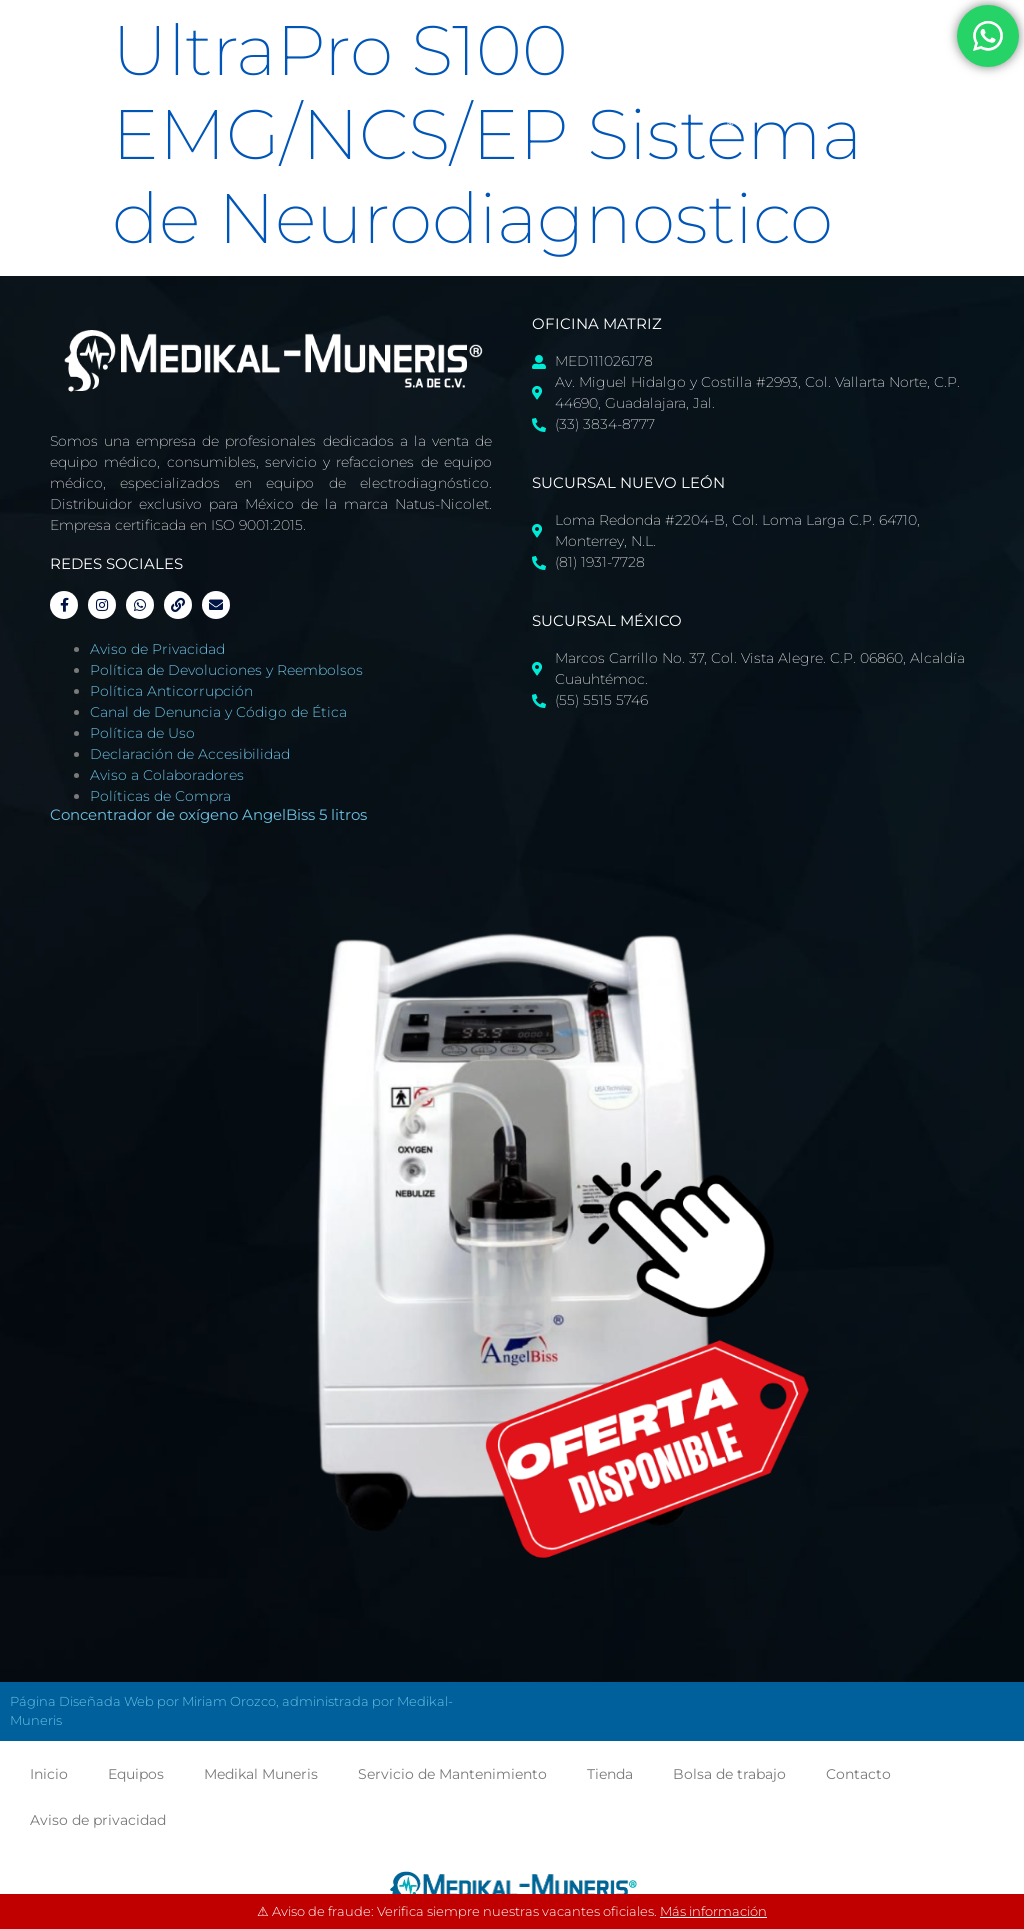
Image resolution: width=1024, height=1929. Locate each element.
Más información (713, 1911)
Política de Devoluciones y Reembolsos (226, 670)
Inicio (49, 1774)
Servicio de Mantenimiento (452, 1774)
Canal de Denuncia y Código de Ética (218, 712)
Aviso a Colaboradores (167, 775)
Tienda (610, 1774)
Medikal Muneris (261, 1774)
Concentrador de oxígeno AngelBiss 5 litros (208, 814)
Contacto (858, 1774)
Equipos (136, 1774)
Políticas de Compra (160, 796)
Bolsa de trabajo (729, 1774)
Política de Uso (142, 733)
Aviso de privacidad (98, 1820)
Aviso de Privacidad (157, 649)
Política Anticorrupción (171, 691)
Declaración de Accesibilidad (190, 754)
